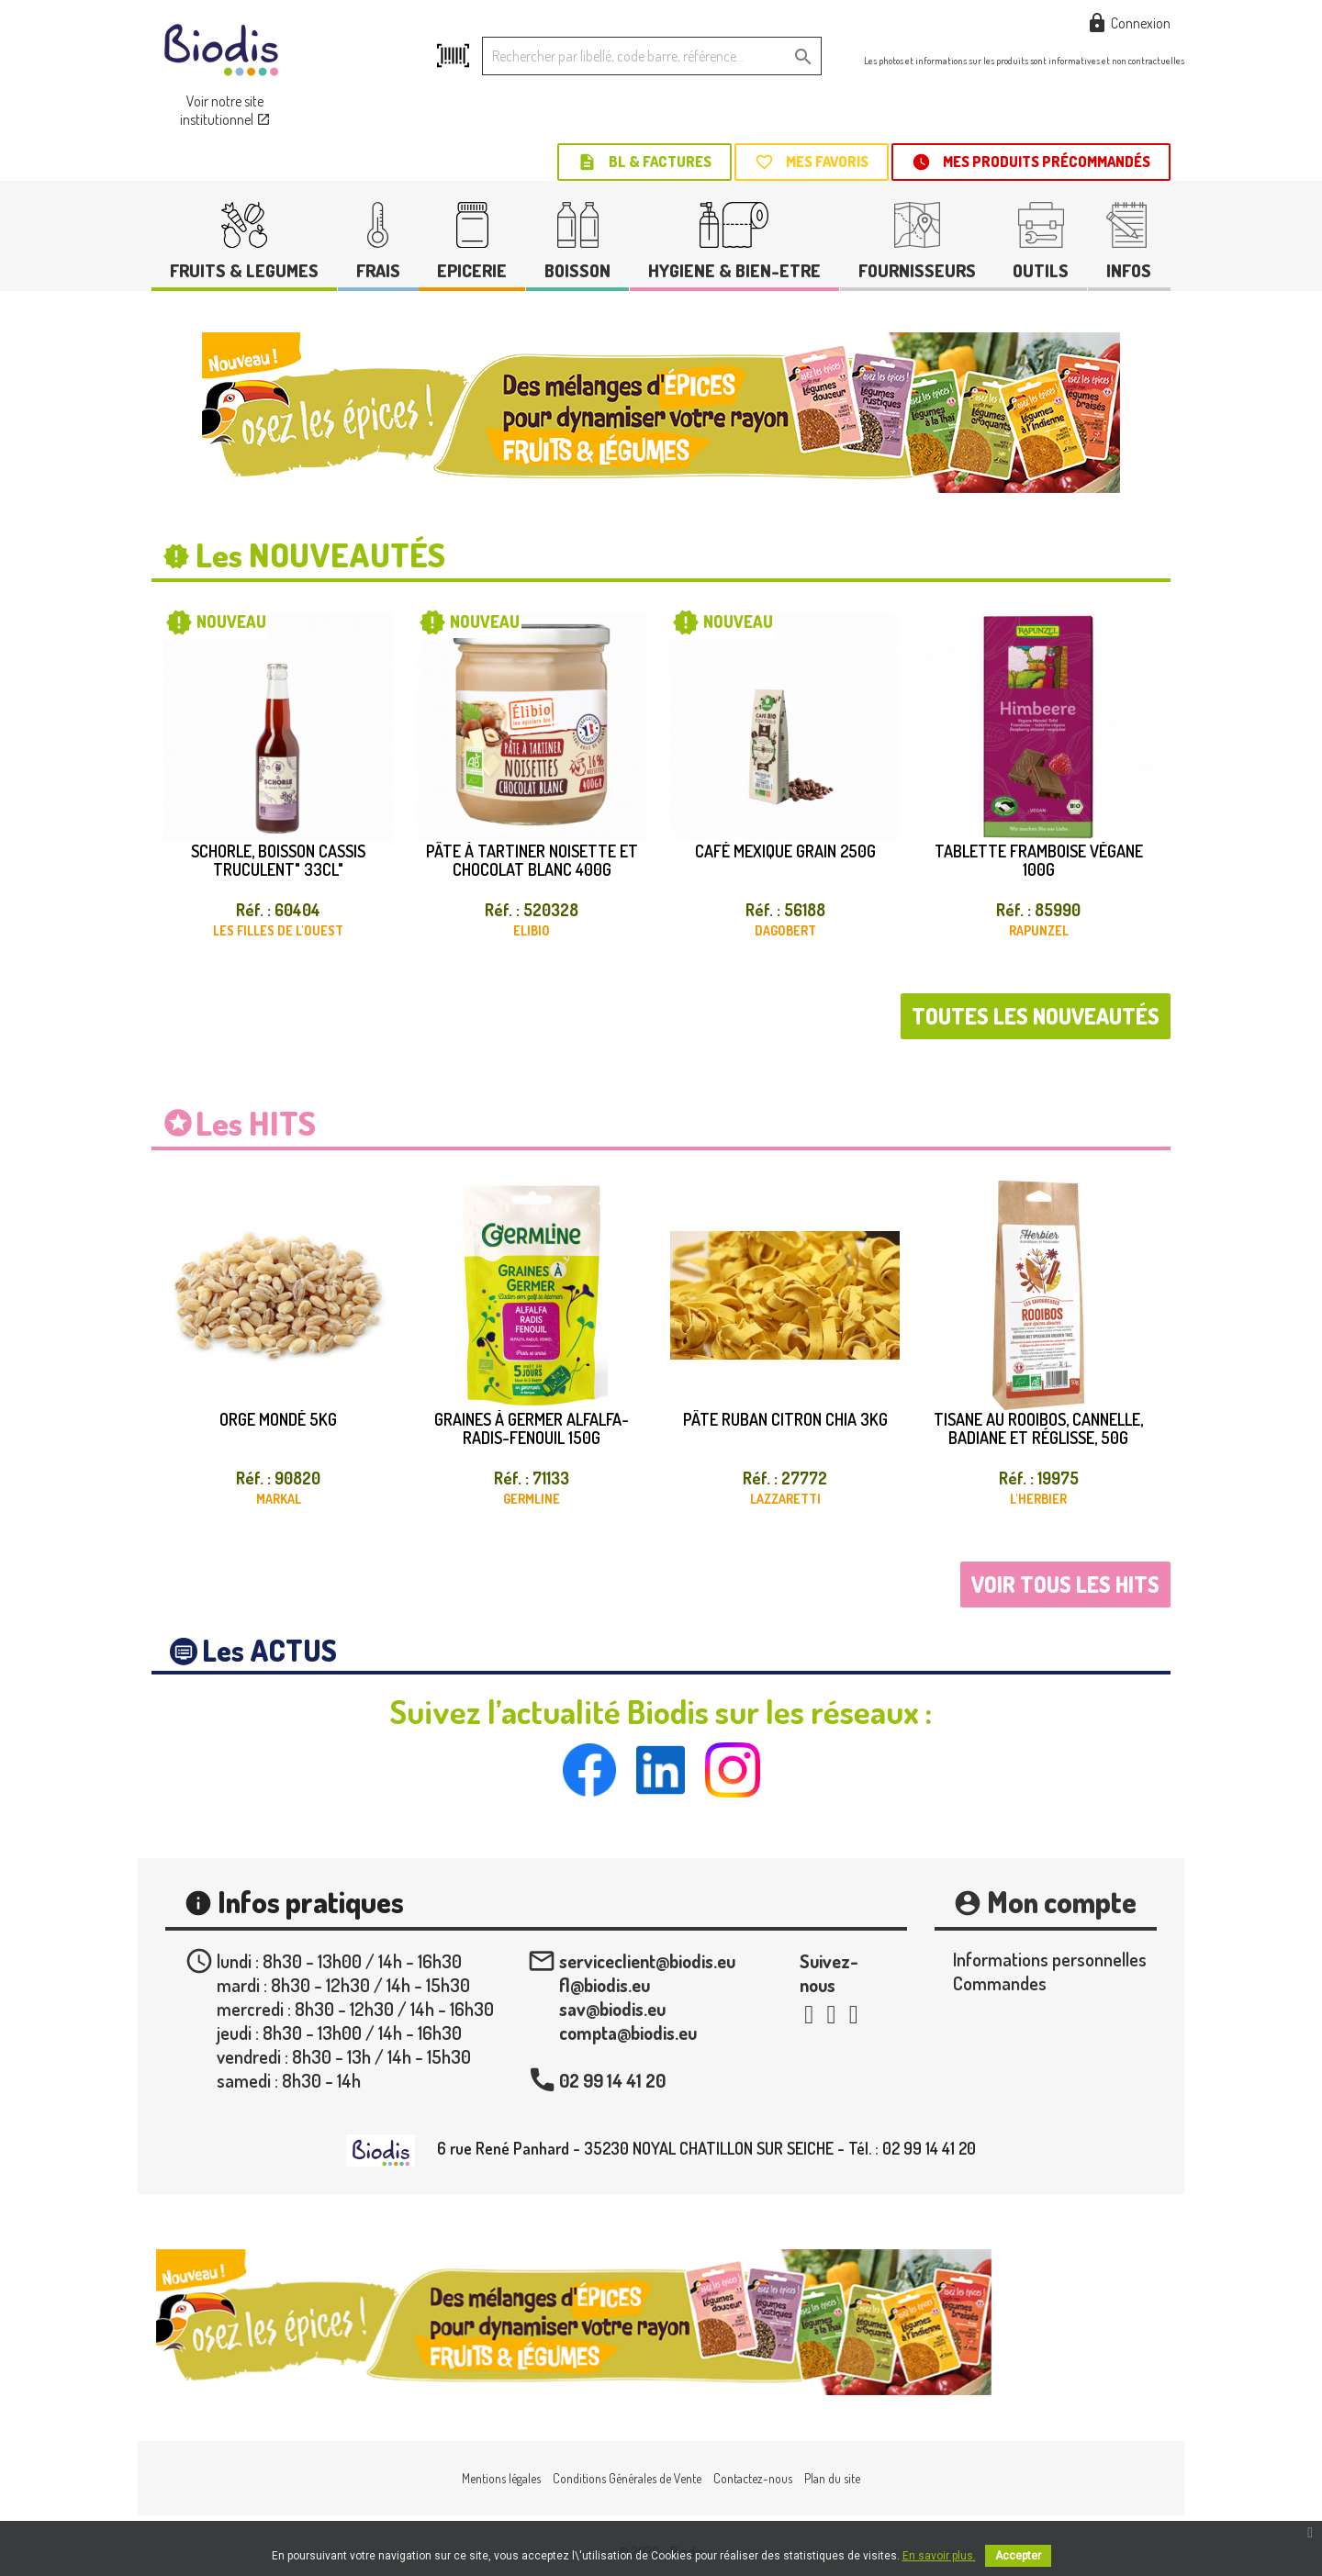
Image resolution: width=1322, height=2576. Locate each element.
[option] (661, 412)
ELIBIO (531, 930)
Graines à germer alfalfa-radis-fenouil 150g (531, 1428)
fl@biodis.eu (604, 1985)
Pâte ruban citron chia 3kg (785, 1419)
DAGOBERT (785, 930)
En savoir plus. (939, 2555)
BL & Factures (644, 162)
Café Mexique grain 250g (785, 851)
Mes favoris (811, 162)
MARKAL (278, 1498)
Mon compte (1062, 1902)
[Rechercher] (652, 56)
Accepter (1018, 2555)
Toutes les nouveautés (1036, 1016)
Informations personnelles (1050, 1959)
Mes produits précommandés (1031, 162)
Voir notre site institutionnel (225, 110)
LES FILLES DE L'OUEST (278, 930)
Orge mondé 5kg (278, 1419)
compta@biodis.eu (628, 2032)
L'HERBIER (1038, 1498)
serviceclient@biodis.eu (647, 1961)
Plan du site (832, 2478)
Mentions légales (501, 2478)
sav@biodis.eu (612, 2009)
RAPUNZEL (1039, 930)
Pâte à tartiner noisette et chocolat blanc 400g (532, 860)
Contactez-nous (752, 2478)
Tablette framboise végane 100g (1039, 860)
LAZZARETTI (785, 1498)
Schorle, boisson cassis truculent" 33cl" (278, 860)
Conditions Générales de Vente (627, 2478)
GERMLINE (531, 1498)
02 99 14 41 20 (612, 2080)
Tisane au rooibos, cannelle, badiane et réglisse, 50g (1038, 1428)
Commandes (1000, 1983)
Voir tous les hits (1065, 1584)
